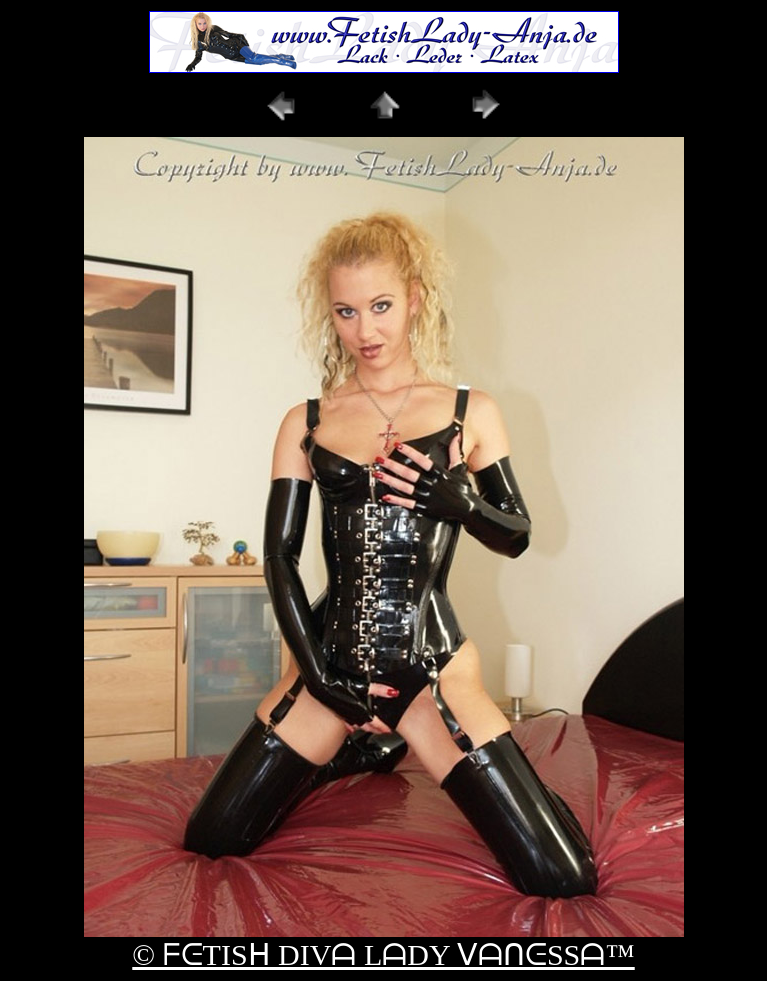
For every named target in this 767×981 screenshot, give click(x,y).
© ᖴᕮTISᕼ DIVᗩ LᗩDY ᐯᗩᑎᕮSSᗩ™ (383, 954)
